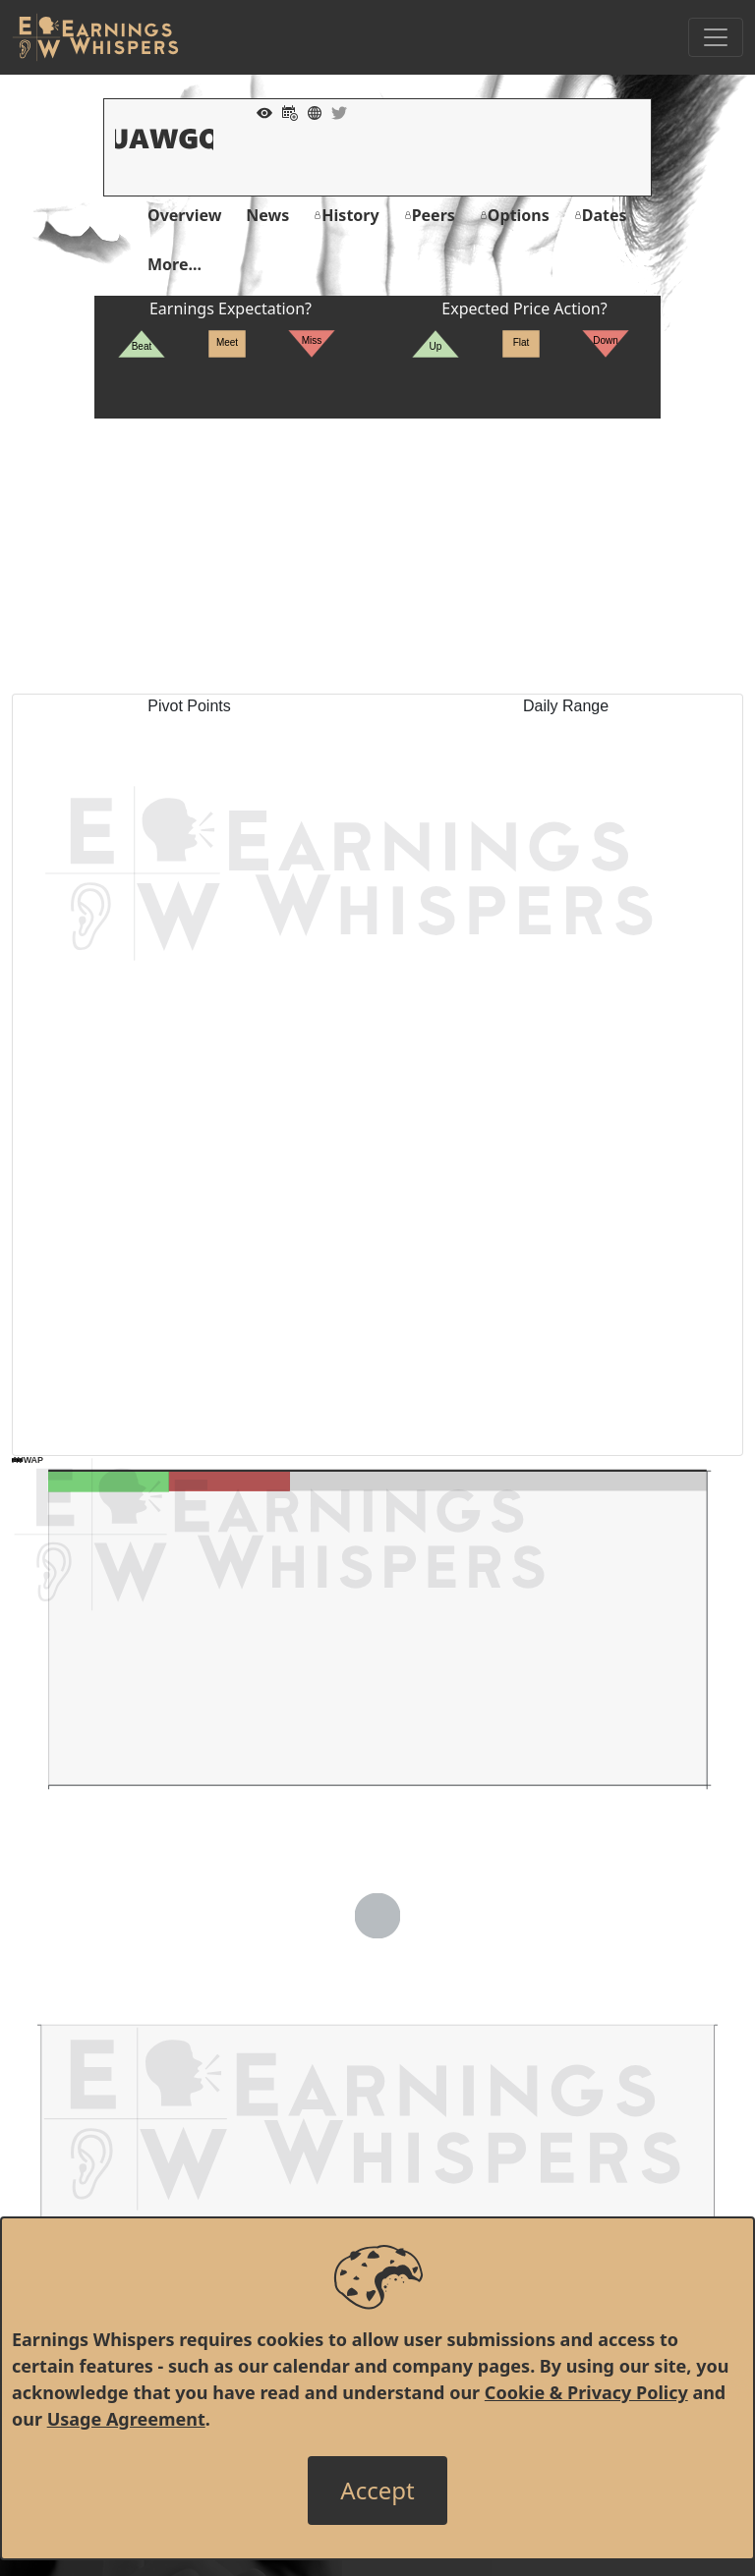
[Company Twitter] (334, 111)
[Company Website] (309, 111)
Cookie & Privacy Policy (586, 2392)
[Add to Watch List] (259, 111)
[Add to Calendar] (285, 111)
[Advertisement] (377, 556)
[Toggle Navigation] (715, 37)
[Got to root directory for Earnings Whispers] (95, 37)
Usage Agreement (126, 2419)
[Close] (377, 2490)
